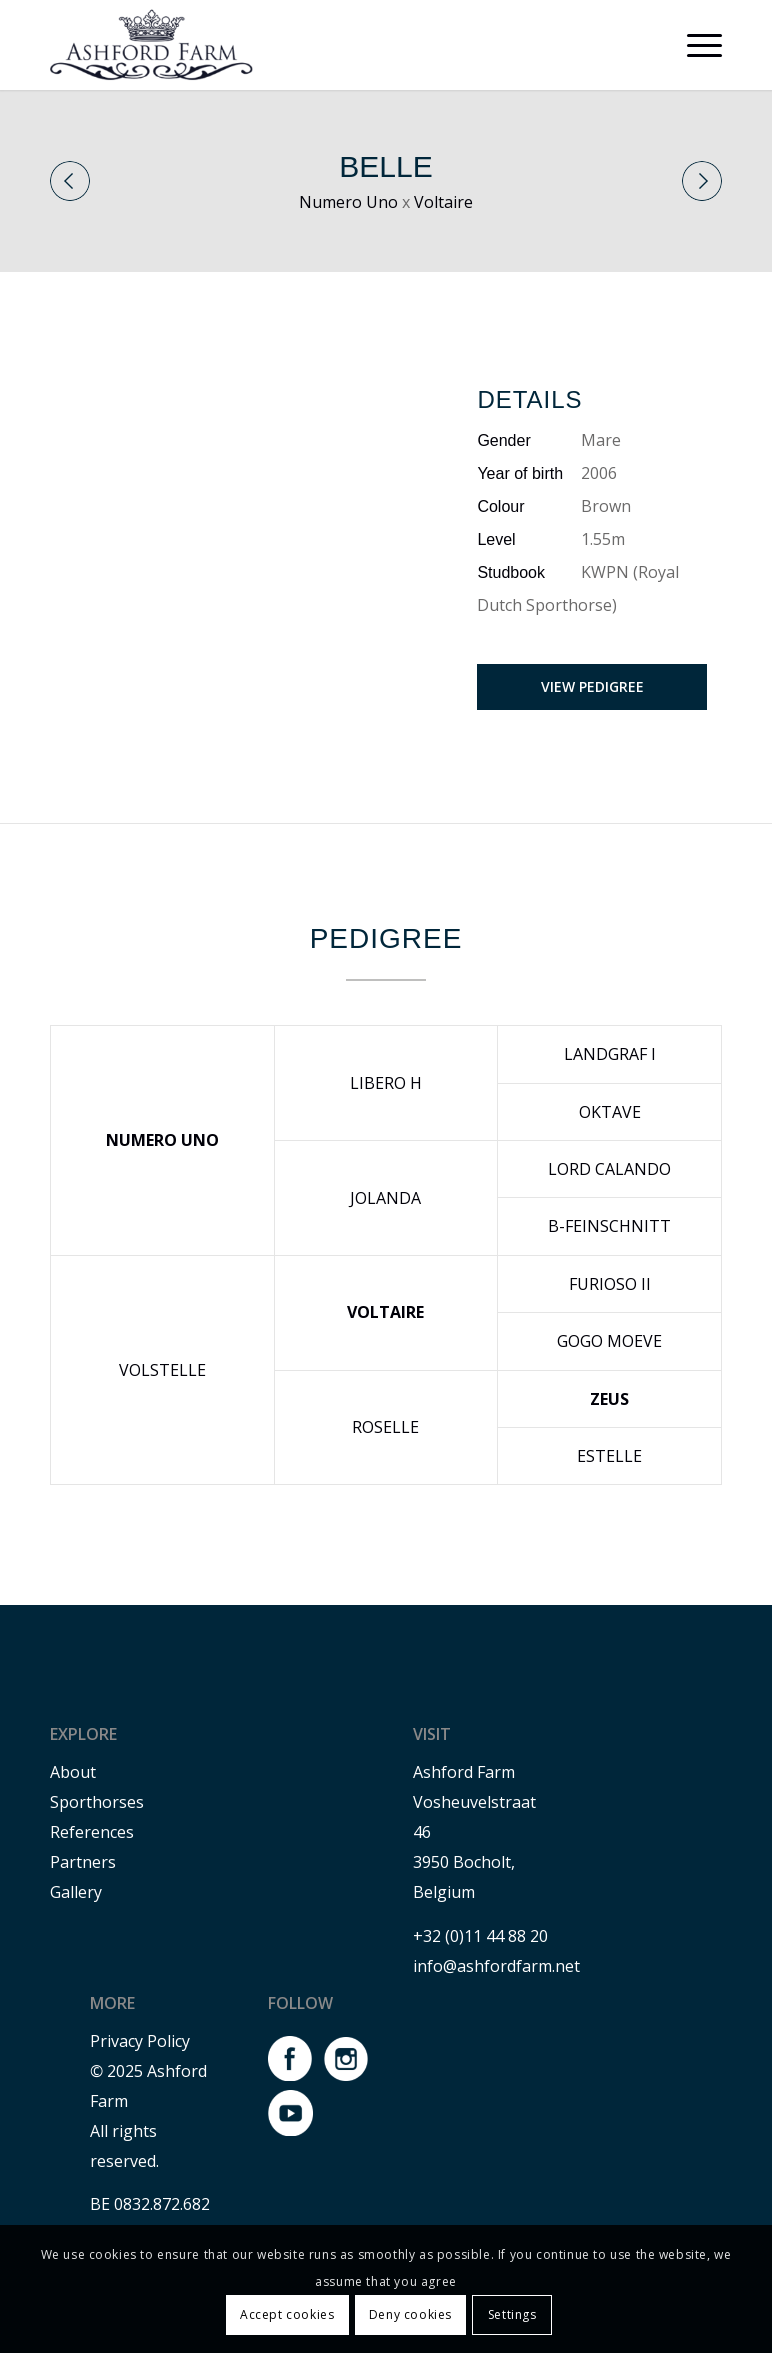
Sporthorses (97, 1802)
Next (702, 181)
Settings (512, 2314)
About (73, 1772)
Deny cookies (410, 2314)
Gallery (76, 1892)
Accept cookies (287, 2314)
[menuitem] (694, 45)
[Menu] (694, 45)
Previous (70, 181)
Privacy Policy (140, 2041)
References (92, 1832)
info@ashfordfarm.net (496, 1966)
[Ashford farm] (151, 45)
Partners (83, 1862)
